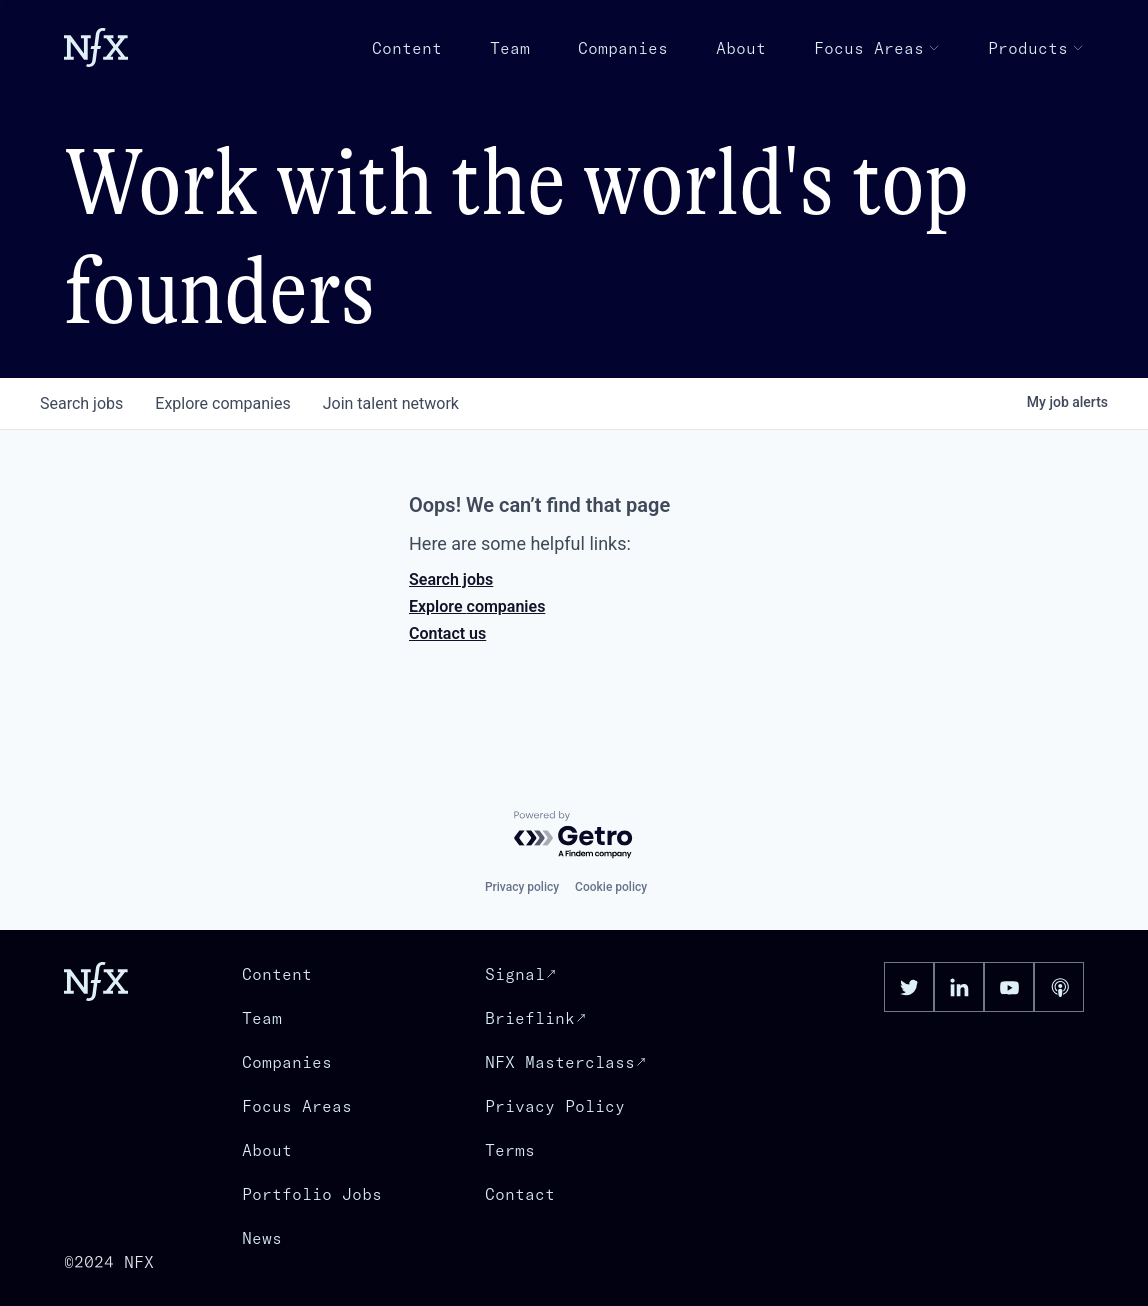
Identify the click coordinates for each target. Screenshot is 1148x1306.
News (262, 1238)
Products (1036, 48)
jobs (81, 403)
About (741, 48)
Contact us (447, 633)
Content (407, 48)
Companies (623, 48)
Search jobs (451, 579)
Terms (510, 1150)
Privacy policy (522, 887)
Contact (520, 1194)
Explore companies (477, 606)
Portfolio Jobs (312, 1194)
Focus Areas (877, 48)
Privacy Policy (555, 1106)
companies (222, 403)
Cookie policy (611, 887)
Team (510, 48)
